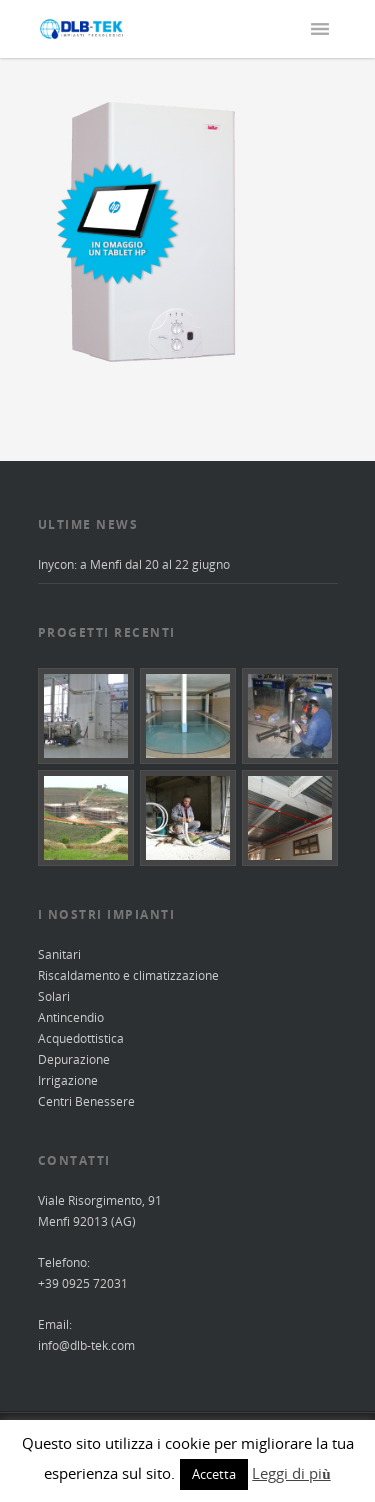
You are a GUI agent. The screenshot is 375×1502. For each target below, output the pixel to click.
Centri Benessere (86, 1101)
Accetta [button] (214, 1474)
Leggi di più (291, 1473)
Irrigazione (68, 1080)
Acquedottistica (81, 1038)
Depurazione (74, 1059)
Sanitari (59, 954)
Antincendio (71, 1017)
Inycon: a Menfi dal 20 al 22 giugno (134, 564)
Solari (54, 996)
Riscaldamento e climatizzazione (128, 975)
